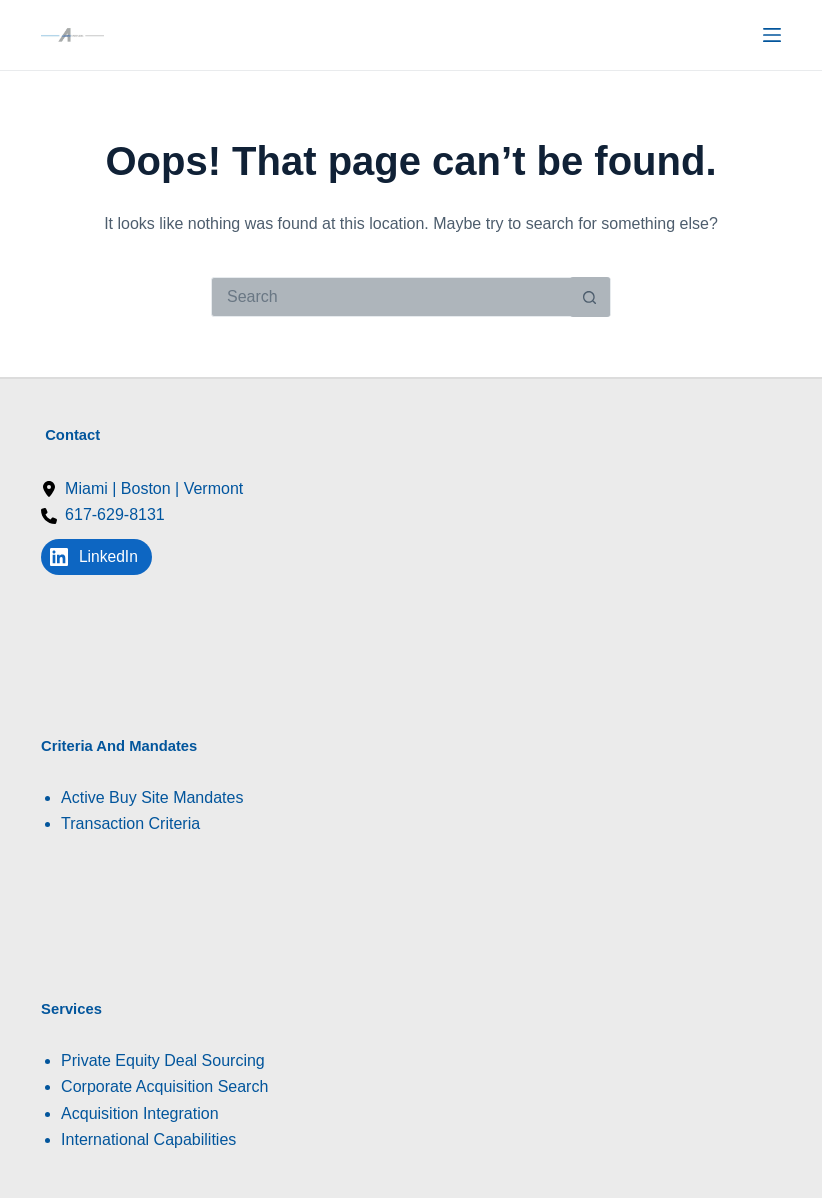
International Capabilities (148, 1139)
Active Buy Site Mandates (152, 797)
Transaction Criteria (130, 823)
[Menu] (772, 35)
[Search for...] (391, 297)
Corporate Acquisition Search (164, 1086)
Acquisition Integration (139, 1113)
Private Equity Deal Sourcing (163, 1060)
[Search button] (590, 297)
